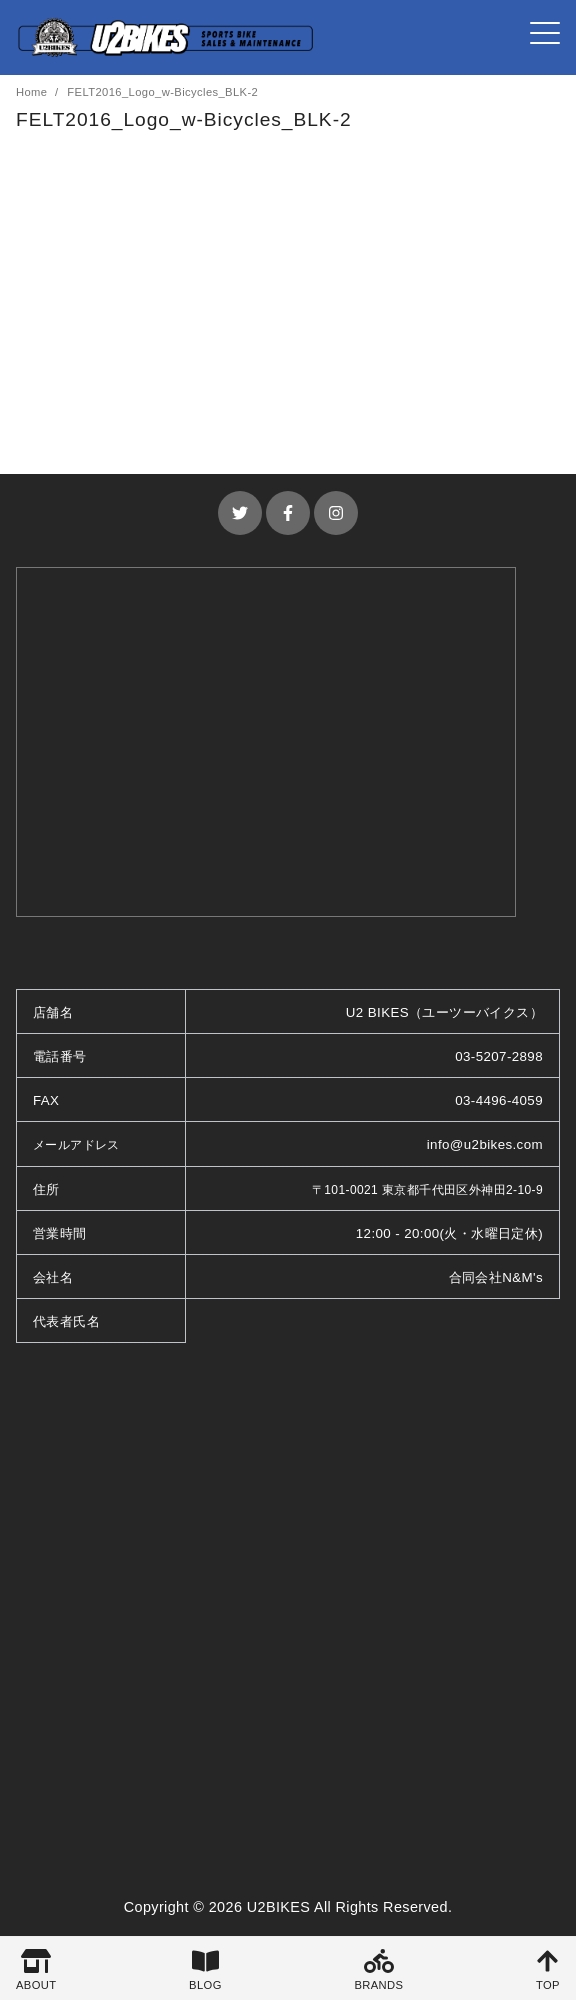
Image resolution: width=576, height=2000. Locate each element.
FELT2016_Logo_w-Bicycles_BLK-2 (162, 92)
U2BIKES (279, 1907)
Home (33, 92)
